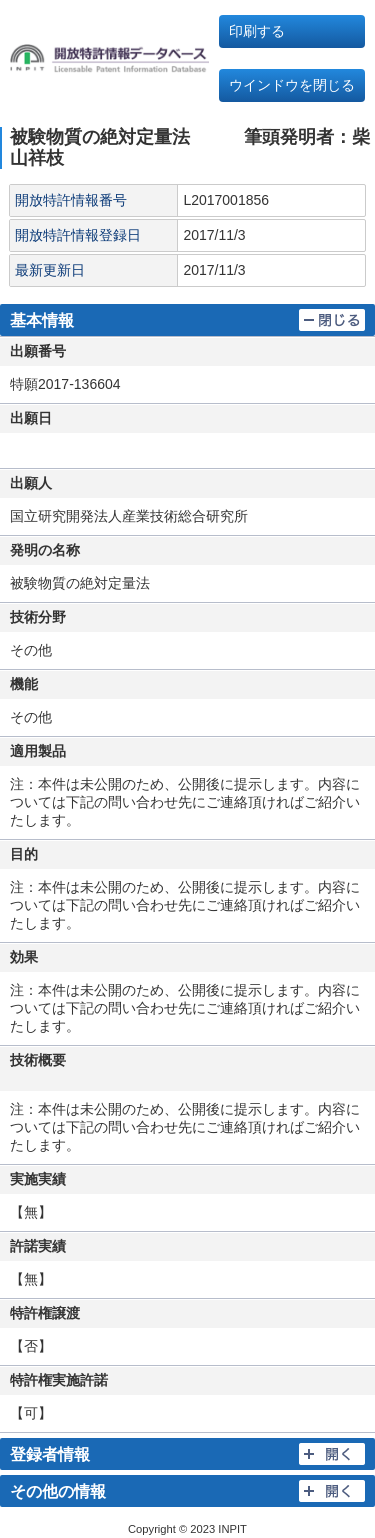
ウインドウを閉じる (292, 85)
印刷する (257, 31)
